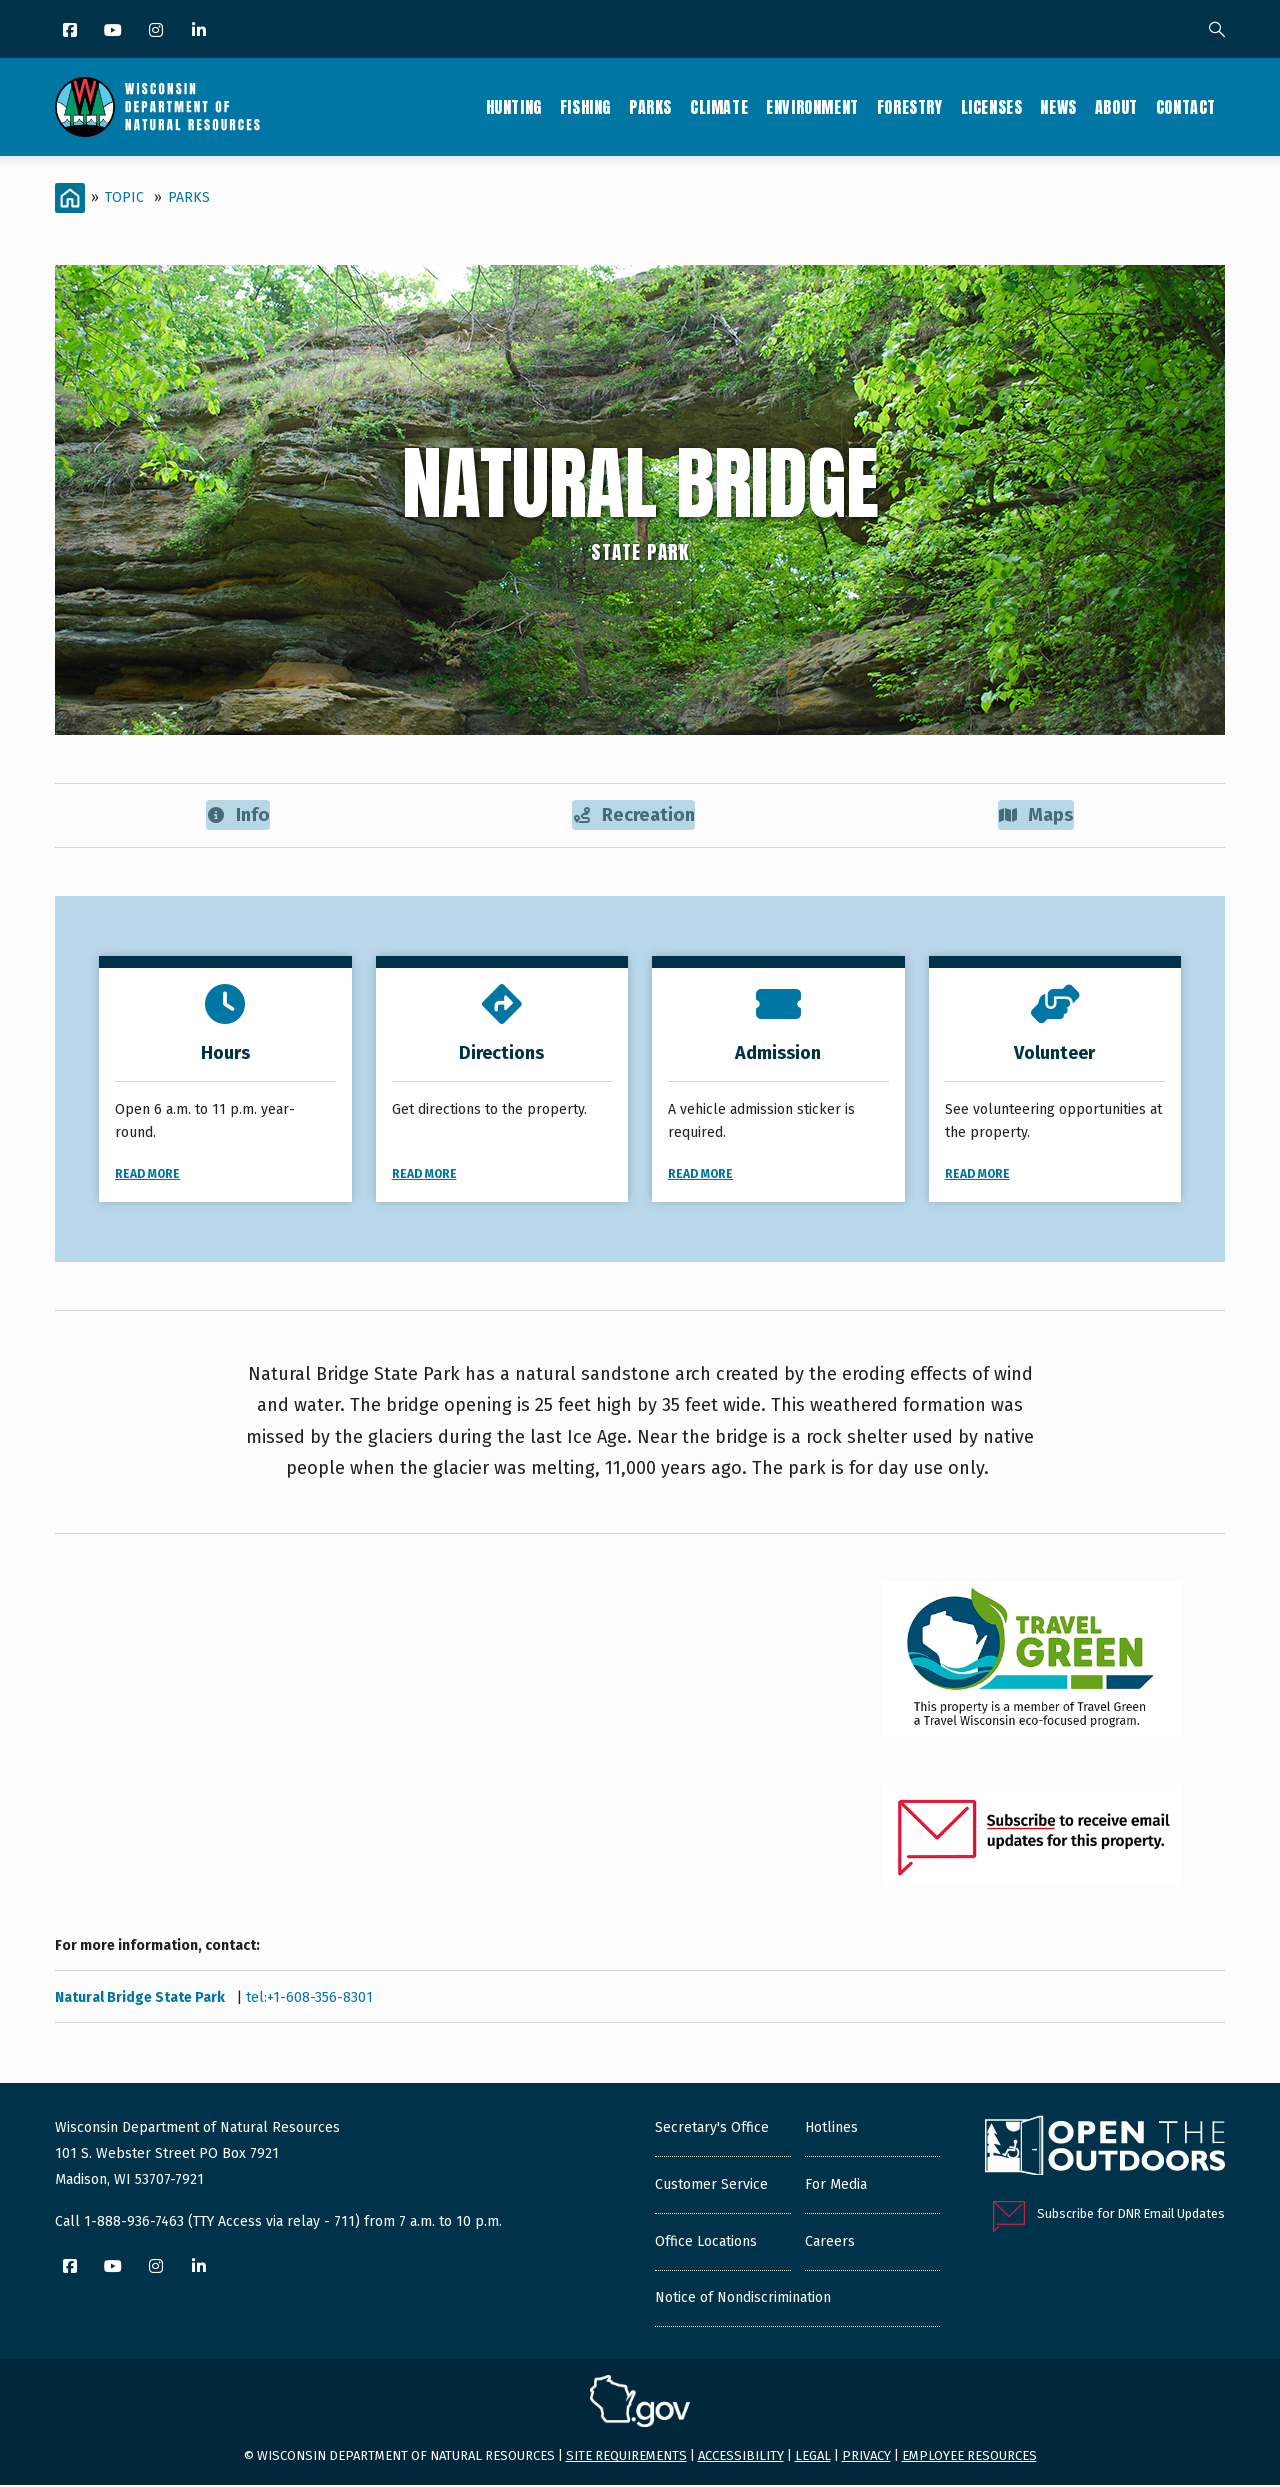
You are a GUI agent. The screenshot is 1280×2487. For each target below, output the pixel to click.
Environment (812, 107)
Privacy (866, 2457)
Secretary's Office (712, 2128)
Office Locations (706, 2242)
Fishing (585, 107)
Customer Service (711, 2185)
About (1116, 107)
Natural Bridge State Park (141, 1998)
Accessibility (741, 2457)
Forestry (910, 107)
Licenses (992, 107)
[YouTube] (114, 31)
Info (237, 815)
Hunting (514, 107)
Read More (147, 1175)
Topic (124, 197)
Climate (719, 107)
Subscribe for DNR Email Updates (1131, 2214)
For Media (836, 2185)
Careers (830, 2242)
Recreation (634, 815)
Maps (1036, 815)
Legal (813, 2457)
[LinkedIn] (200, 31)
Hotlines (831, 2128)
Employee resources (969, 2457)
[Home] (70, 198)
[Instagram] (157, 31)
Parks (650, 107)
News (1058, 107)
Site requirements (626, 2457)
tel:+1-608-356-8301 (309, 1998)
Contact (1186, 107)
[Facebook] (71, 31)
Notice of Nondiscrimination (743, 2298)
